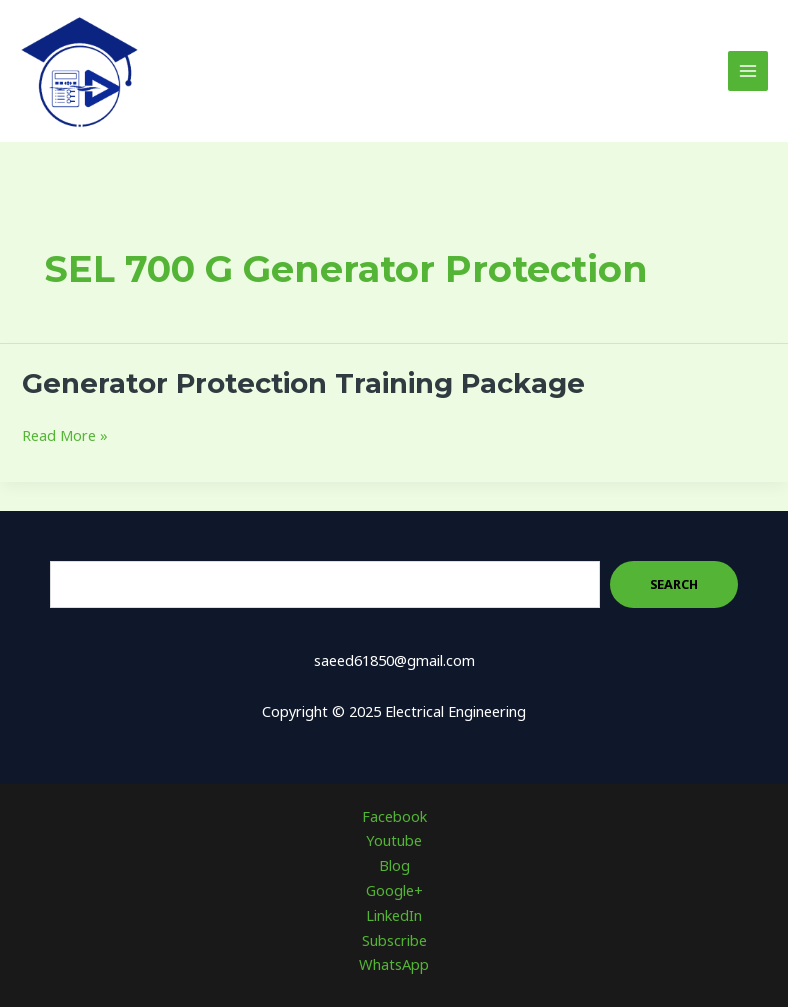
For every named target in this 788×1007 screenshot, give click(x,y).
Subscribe (394, 940)
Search (674, 584)
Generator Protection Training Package (303, 383)
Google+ (394, 890)
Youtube (394, 840)
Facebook (394, 816)
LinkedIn (394, 915)
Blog (394, 865)
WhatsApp (394, 964)
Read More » (65, 435)
